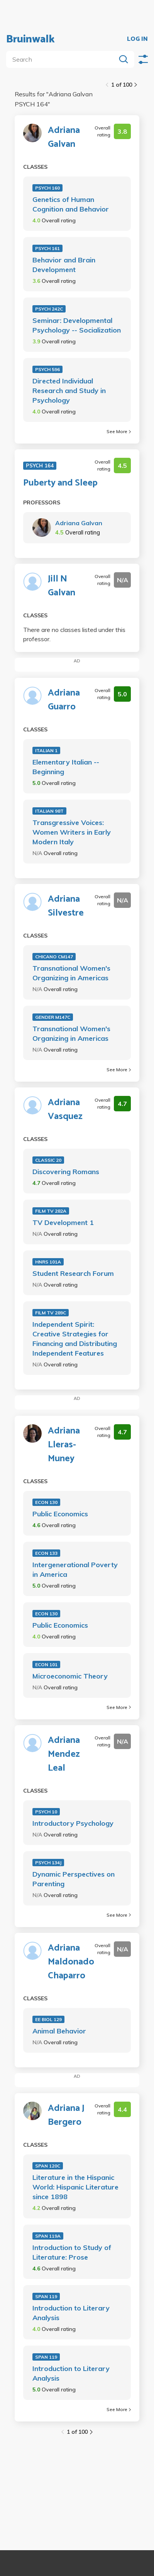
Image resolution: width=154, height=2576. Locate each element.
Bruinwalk (30, 39)
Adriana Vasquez (65, 1110)
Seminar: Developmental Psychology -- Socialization (76, 325)
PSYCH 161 (47, 248)
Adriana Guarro (64, 700)
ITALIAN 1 (46, 750)
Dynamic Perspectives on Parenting (73, 1879)
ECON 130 (46, 1502)
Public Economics (60, 1513)
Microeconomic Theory (70, 1676)
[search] (62, 59)
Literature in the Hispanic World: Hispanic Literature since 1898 (75, 2187)
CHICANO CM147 (54, 956)
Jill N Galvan (61, 586)
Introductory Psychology (72, 1823)
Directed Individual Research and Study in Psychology (69, 390)
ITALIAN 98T (49, 811)
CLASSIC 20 (48, 1160)
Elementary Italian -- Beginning (65, 767)
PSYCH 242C (49, 309)
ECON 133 (46, 1553)
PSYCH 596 (47, 369)
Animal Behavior (59, 2031)
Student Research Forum (73, 1273)
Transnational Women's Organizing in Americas (71, 973)
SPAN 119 (46, 2296)
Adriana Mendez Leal (64, 1754)
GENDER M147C (52, 1017)
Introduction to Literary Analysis (71, 2313)
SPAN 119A (48, 2236)
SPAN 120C (47, 2166)
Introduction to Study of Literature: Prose (71, 2252)
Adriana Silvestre (66, 906)
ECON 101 (46, 1664)
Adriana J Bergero (66, 2115)
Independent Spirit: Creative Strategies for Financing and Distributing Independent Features (74, 1339)
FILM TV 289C (50, 1313)
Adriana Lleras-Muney (64, 1445)
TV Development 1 (63, 1222)
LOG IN (137, 39)
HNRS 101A (48, 1262)
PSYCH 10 (46, 1812)
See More (119, 431)
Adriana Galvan (64, 137)
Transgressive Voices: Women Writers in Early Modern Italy (71, 832)
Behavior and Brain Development (63, 264)
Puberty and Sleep (60, 483)
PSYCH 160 (47, 188)
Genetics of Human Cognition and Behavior (70, 204)
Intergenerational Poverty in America (75, 1569)
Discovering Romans (65, 1171)
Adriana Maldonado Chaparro (71, 1962)
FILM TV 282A (50, 1211)
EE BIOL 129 (48, 2019)
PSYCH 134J (48, 1862)
